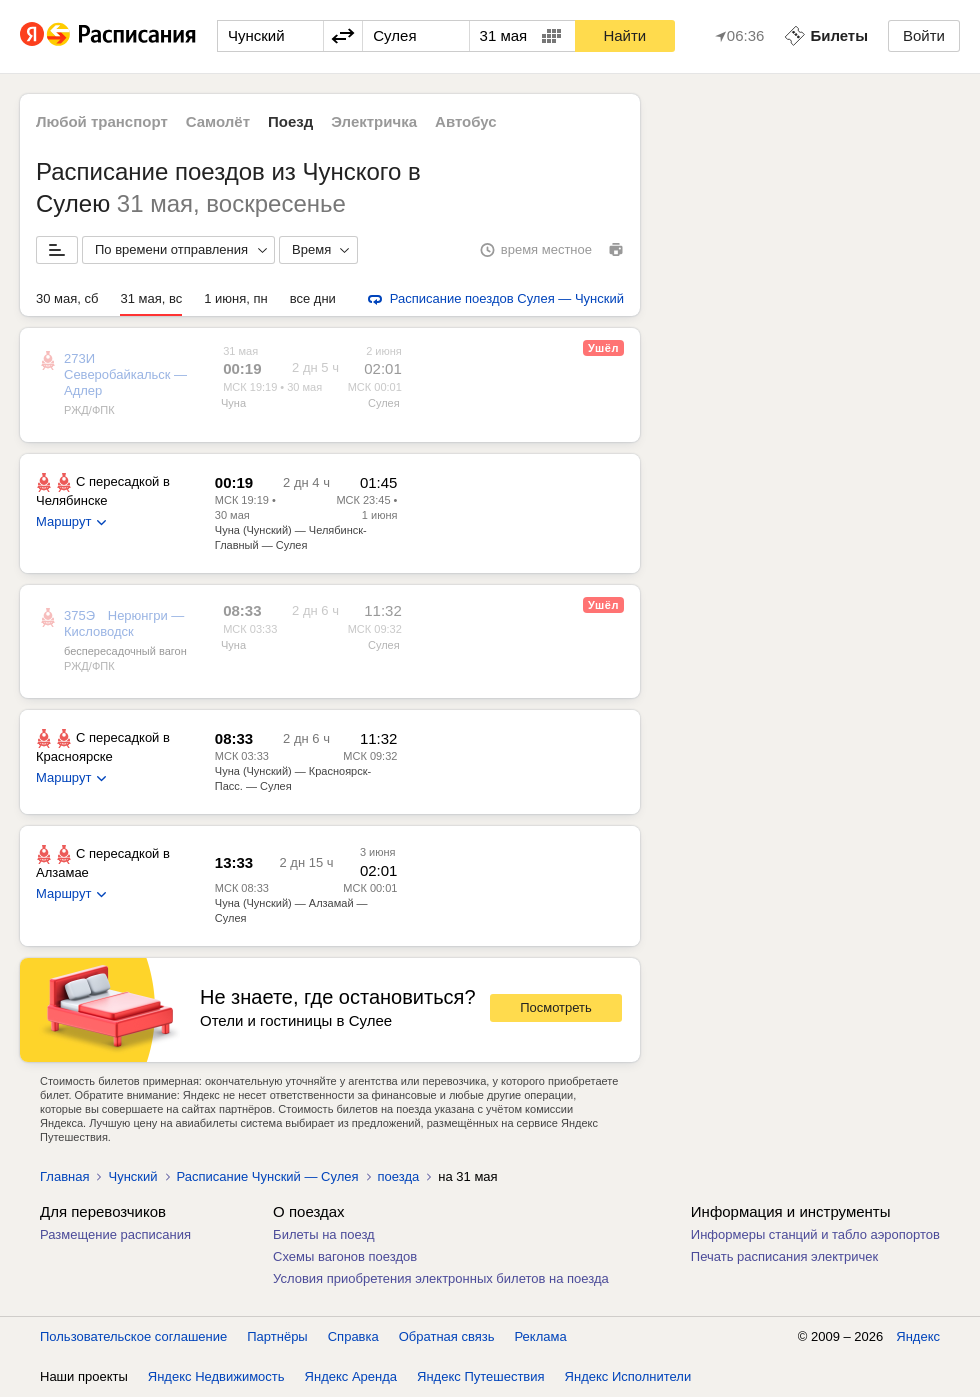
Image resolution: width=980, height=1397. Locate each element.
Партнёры (277, 1336)
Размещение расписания (115, 1234)
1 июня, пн (236, 298)
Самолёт (218, 121)
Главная (64, 1176)
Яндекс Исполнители (628, 1376)
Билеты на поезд (324, 1234)
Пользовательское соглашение (133, 1336)
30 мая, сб (67, 298)
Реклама (541, 1336)
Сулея (384, 403)
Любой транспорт (102, 121)
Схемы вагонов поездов (345, 1256)
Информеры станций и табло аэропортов (815, 1234)
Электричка (374, 121)
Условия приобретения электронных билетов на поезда (441, 1278)
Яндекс (918, 1336)
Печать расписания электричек (784, 1256)
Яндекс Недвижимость (216, 1376)
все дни (313, 298)
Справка (353, 1336)
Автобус (466, 121)
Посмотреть (556, 1007)
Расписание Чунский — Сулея (268, 1176)
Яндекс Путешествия (481, 1376)
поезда (399, 1176)
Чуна (233, 403)
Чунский (132, 1176)
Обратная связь (447, 1336)
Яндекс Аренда (351, 1376)
